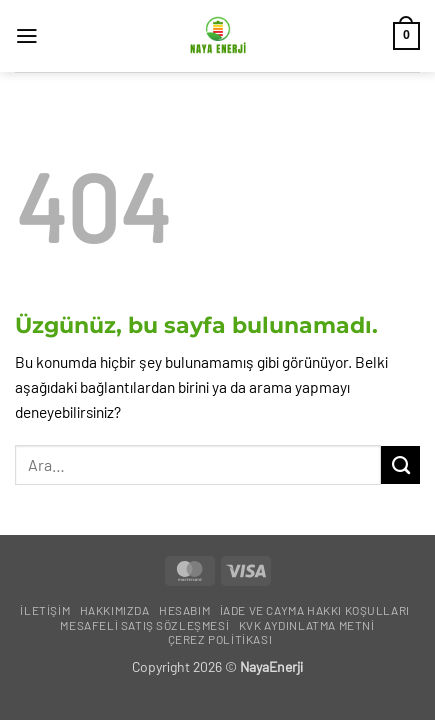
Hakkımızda (115, 610)
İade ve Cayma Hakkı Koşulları (315, 610)
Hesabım (184, 610)
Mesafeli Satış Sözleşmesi (144, 625)
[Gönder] (400, 465)
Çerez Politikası (220, 639)
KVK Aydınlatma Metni (307, 625)
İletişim (45, 610)
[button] (27, 36)
